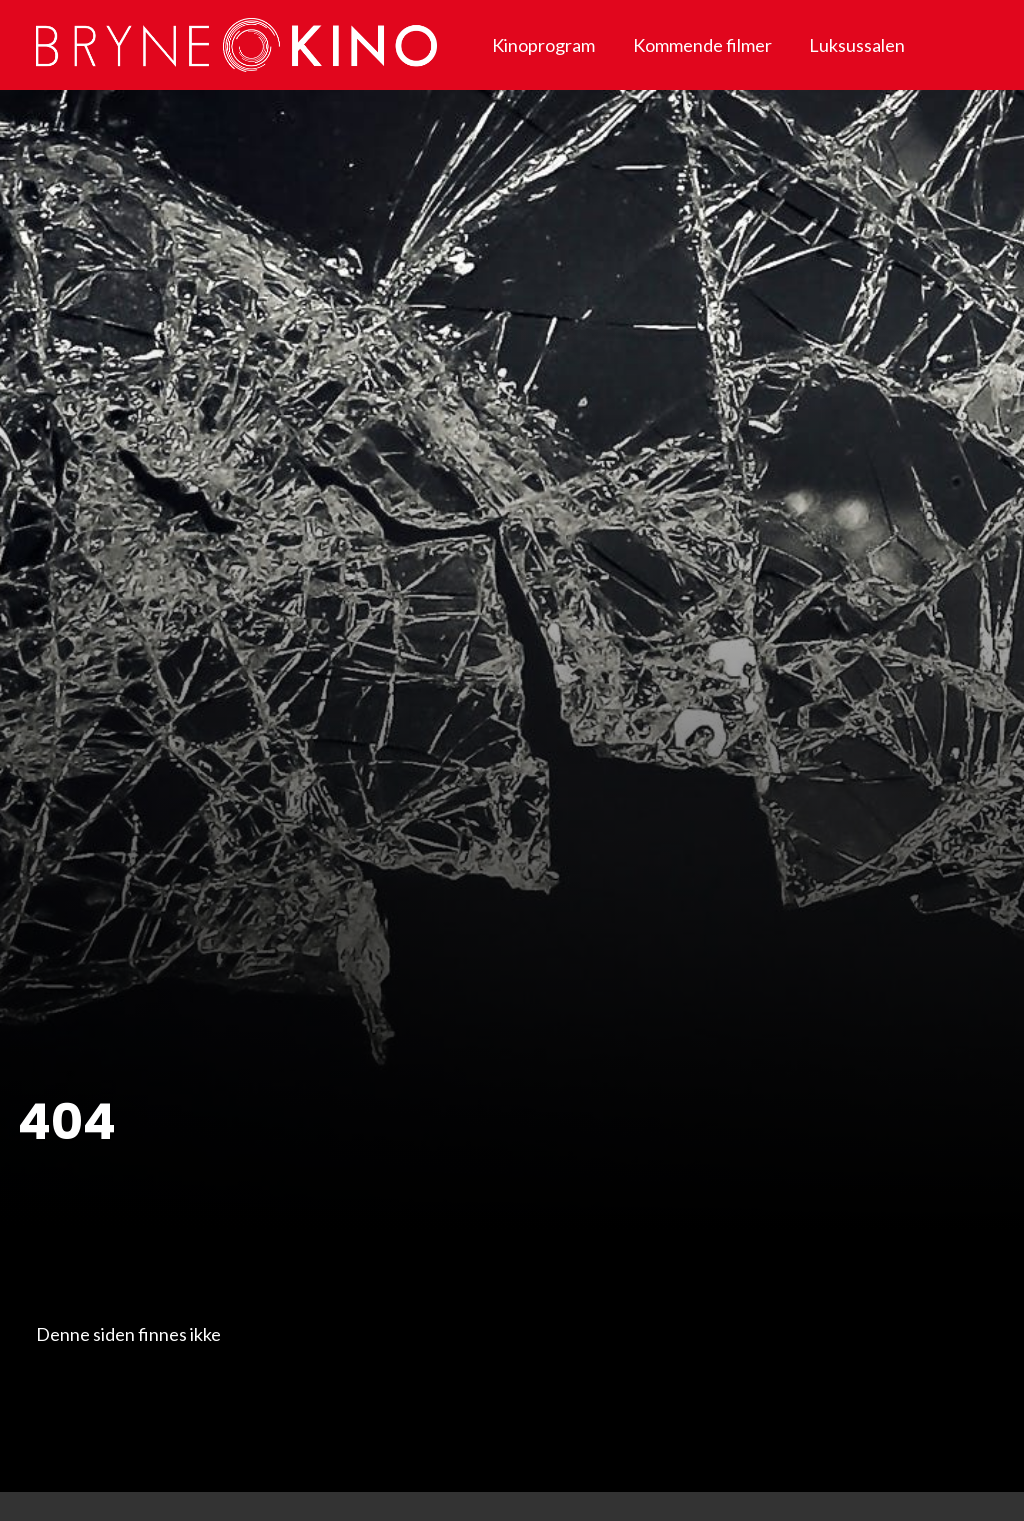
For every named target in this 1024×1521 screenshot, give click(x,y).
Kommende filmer (702, 45)
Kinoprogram (543, 45)
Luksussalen (857, 45)
